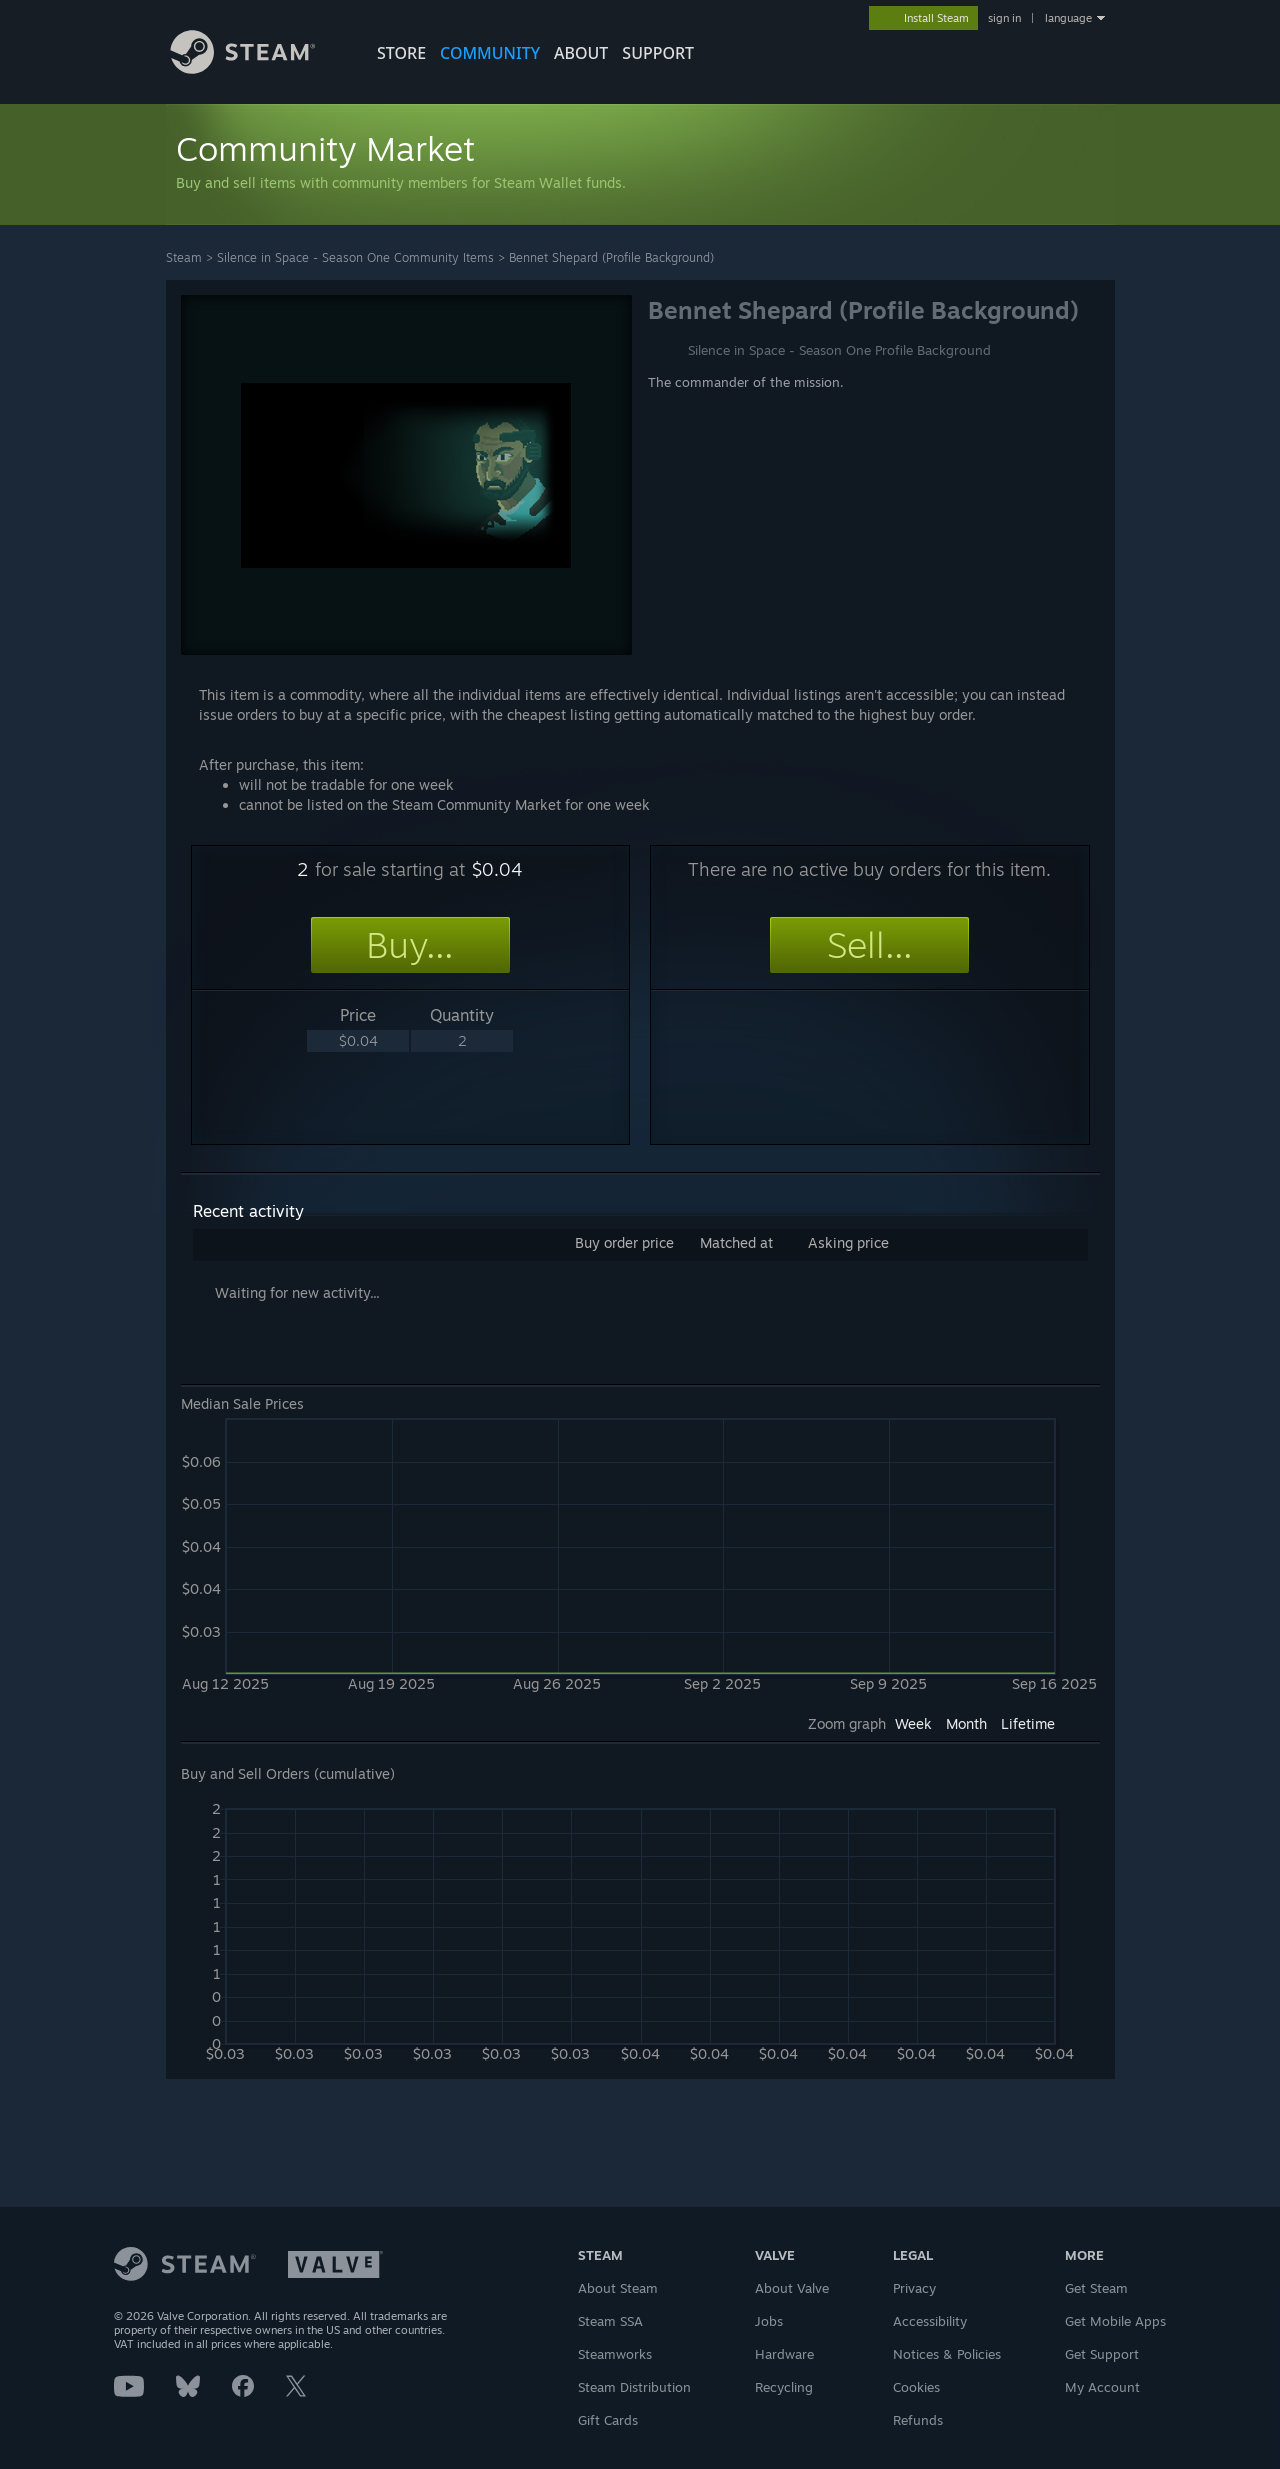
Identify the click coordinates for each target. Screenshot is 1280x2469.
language (1068, 18)
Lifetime (1028, 1723)
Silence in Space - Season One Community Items (355, 257)
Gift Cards (608, 2420)
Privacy (914, 2288)
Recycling (784, 2387)
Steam (184, 257)
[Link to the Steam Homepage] (258, 68)
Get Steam (1096, 2288)
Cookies (916, 2387)
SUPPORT (658, 53)
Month (966, 1723)
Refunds (918, 2420)
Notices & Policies (947, 2354)
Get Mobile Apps (1115, 2321)
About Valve (792, 2288)
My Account (1102, 2387)
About (581, 53)
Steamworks (615, 2354)
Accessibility (930, 2321)
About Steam (618, 2288)
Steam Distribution (634, 2387)
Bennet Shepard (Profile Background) (611, 257)
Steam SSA (610, 2321)
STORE (401, 53)
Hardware (784, 2354)
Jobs (769, 2321)
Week (913, 1723)
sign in (1004, 18)
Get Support (1102, 2354)
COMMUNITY (490, 53)
